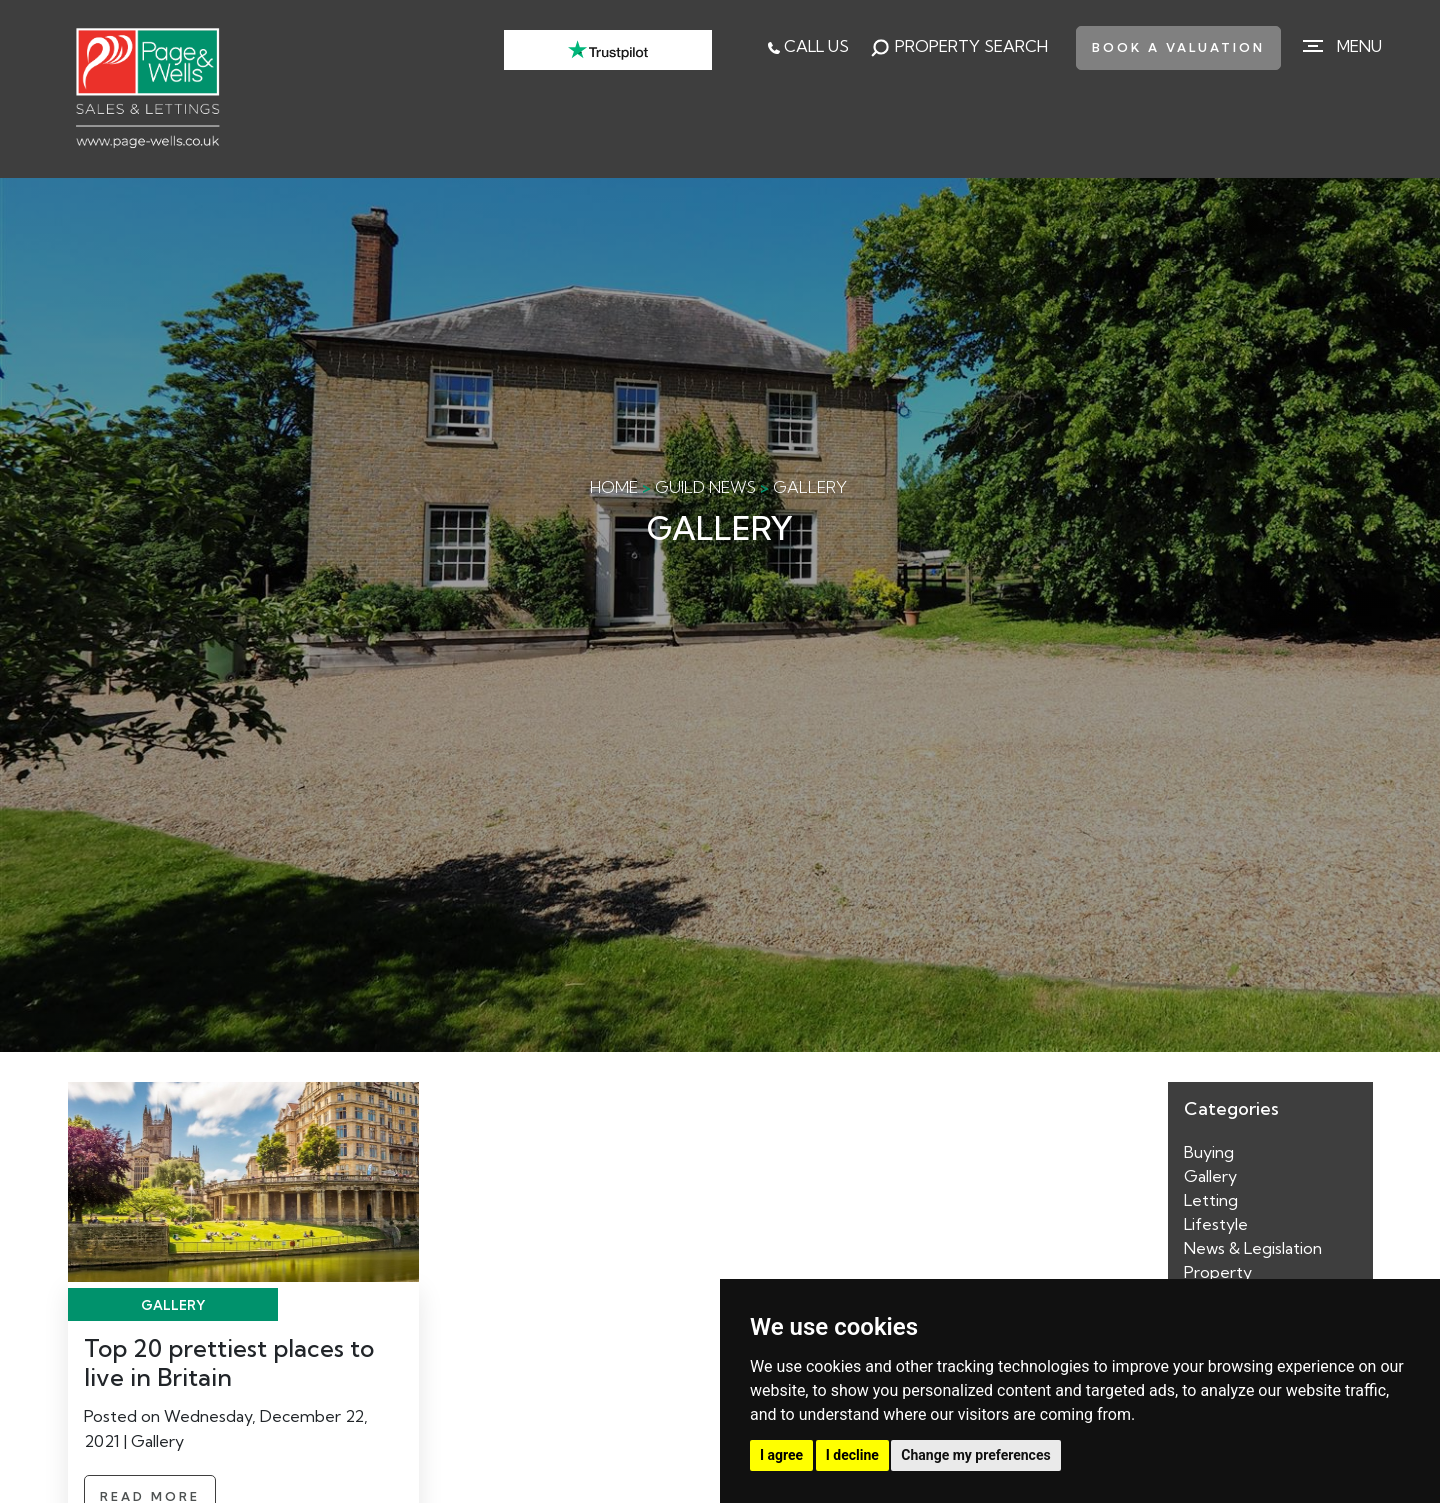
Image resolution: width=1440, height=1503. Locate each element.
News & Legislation (1253, 1248)
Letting (1211, 1200)
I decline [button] (852, 1455)
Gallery (1210, 1176)
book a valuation (1178, 47)
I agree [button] (781, 1455)
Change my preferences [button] (975, 1455)
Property (1218, 1272)
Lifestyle (1216, 1224)
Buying (1209, 1152)
